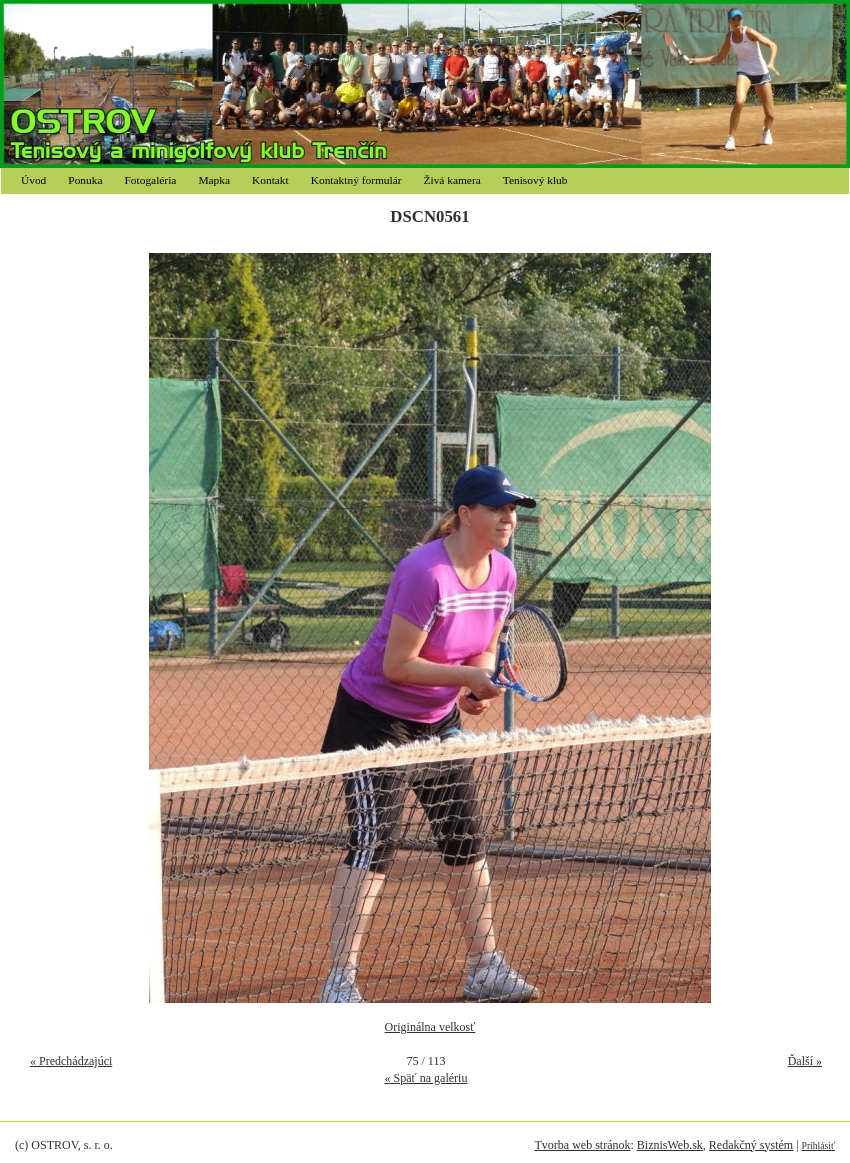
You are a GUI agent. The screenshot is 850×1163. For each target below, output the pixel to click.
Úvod (33, 180)
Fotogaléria (151, 180)
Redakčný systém (751, 1145)
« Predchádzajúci (71, 1061)
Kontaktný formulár (356, 180)
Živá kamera (452, 180)
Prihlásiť (818, 1145)
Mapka (214, 180)
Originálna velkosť (430, 1027)
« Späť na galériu (426, 1078)
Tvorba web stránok (582, 1145)
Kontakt (270, 180)
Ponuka (85, 180)
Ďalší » (805, 1061)
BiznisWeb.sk (670, 1145)
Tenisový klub (535, 180)
